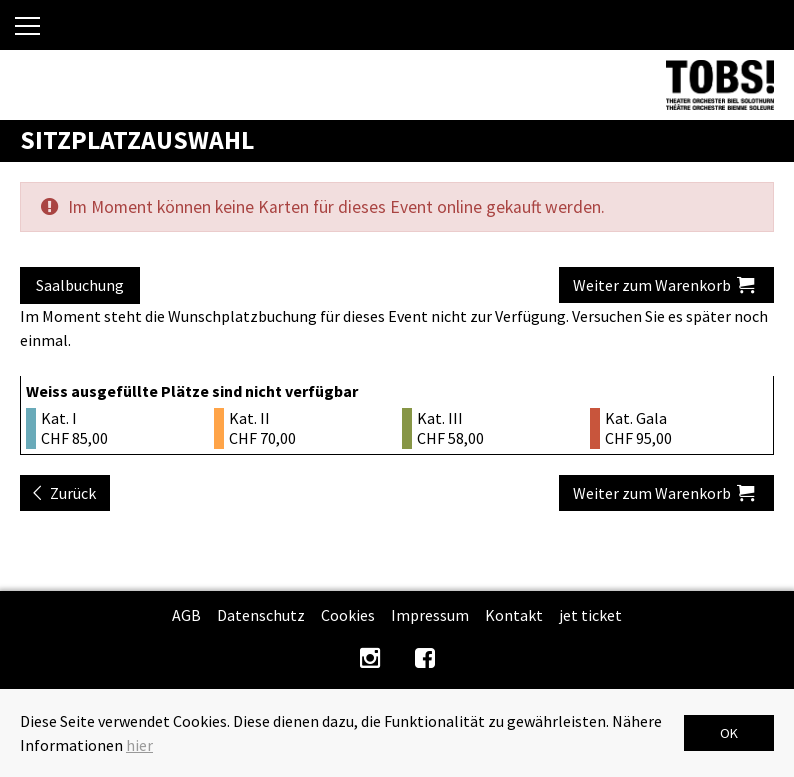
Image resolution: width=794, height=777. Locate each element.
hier (139, 745)
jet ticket (590, 615)
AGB (186, 615)
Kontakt (514, 615)
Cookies (348, 615)
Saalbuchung (80, 285)
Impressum (430, 615)
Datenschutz (261, 615)
